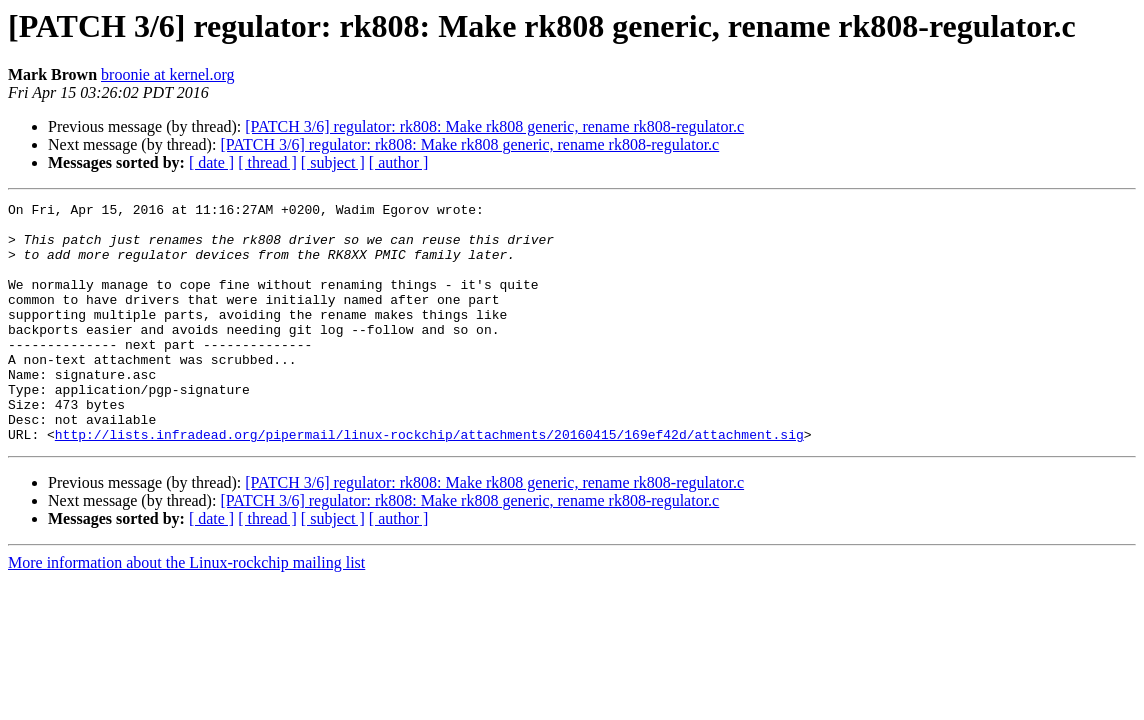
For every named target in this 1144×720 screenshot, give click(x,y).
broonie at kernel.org (167, 74)
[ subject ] (333, 162)
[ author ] (399, 162)
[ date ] (211, 162)
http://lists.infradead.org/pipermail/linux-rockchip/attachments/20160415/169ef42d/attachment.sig (429, 482)
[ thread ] (267, 162)
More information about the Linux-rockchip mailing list (186, 610)
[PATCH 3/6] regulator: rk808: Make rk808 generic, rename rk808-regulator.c (494, 126)
